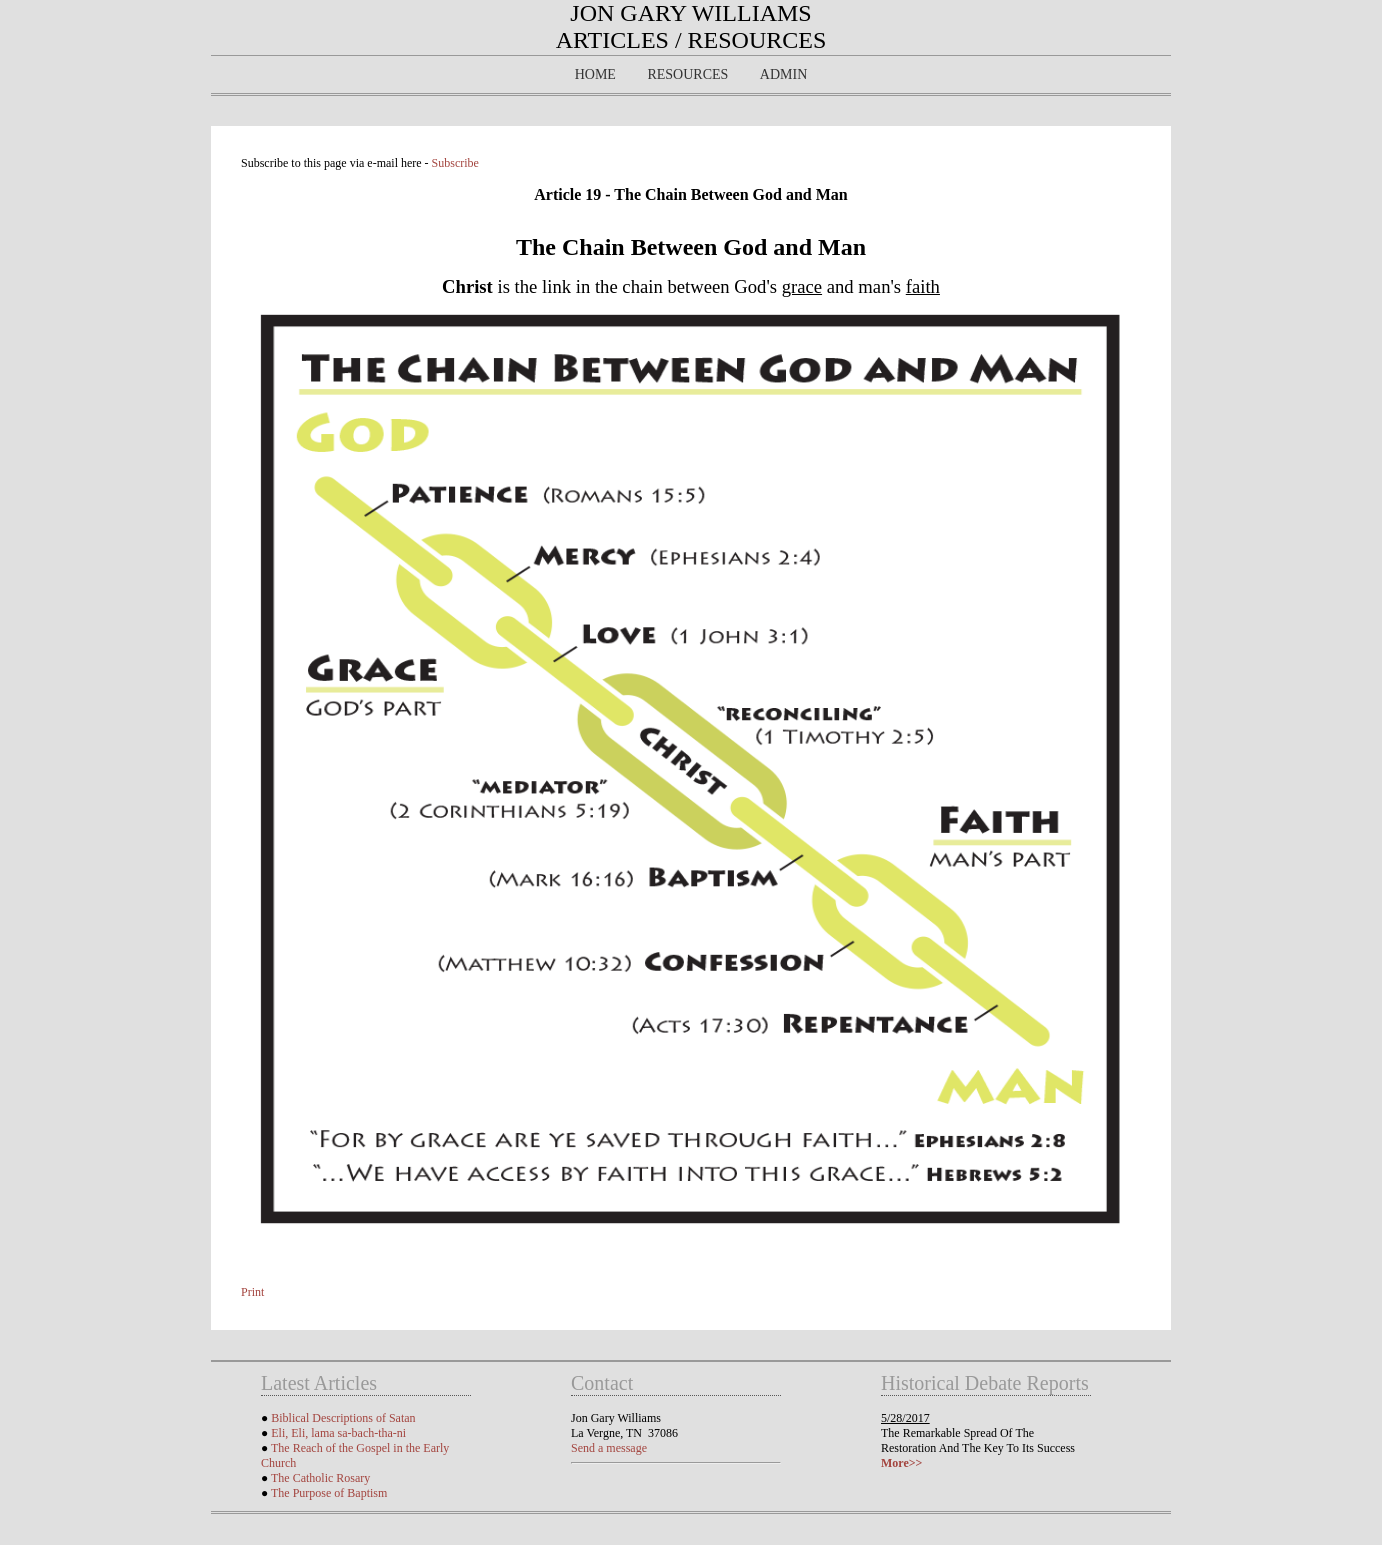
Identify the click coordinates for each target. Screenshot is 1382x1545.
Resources (687, 74)
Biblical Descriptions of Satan (343, 1418)
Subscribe (455, 163)
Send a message (609, 1448)
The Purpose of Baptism (329, 1493)
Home (595, 74)
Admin (783, 74)
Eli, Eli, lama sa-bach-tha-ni (338, 1433)
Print (252, 1292)
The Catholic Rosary (320, 1478)
